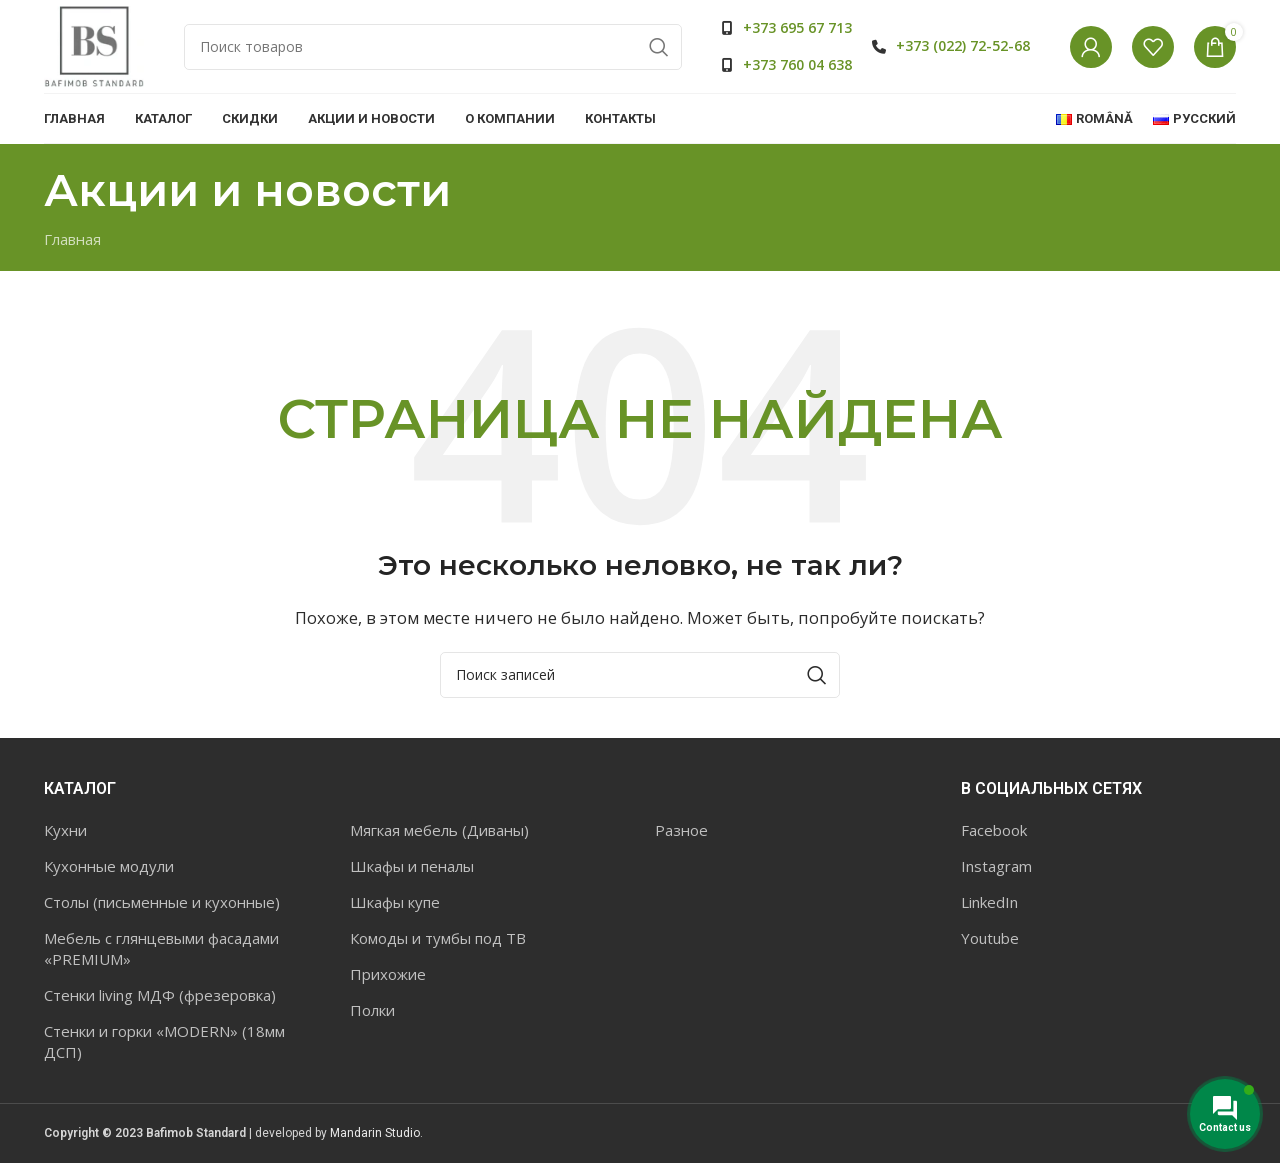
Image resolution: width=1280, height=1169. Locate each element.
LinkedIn (989, 908)
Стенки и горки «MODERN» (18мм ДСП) (164, 1047)
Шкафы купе (395, 908)
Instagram (996, 872)
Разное (681, 836)
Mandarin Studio (375, 1139)
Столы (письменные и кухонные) (162, 908)
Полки (372, 1016)
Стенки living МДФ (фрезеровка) (160, 1001)
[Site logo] (94, 48)
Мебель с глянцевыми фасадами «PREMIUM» (161, 954)
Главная (72, 245)
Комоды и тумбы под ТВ (438, 944)
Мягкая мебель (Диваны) (439, 836)
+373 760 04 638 (797, 67)
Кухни (65, 836)
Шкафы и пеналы (412, 872)
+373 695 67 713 (797, 30)
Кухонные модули (109, 872)
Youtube (990, 944)
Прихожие (388, 980)
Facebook (994, 836)
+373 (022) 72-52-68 (963, 48)
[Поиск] (433, 50)
